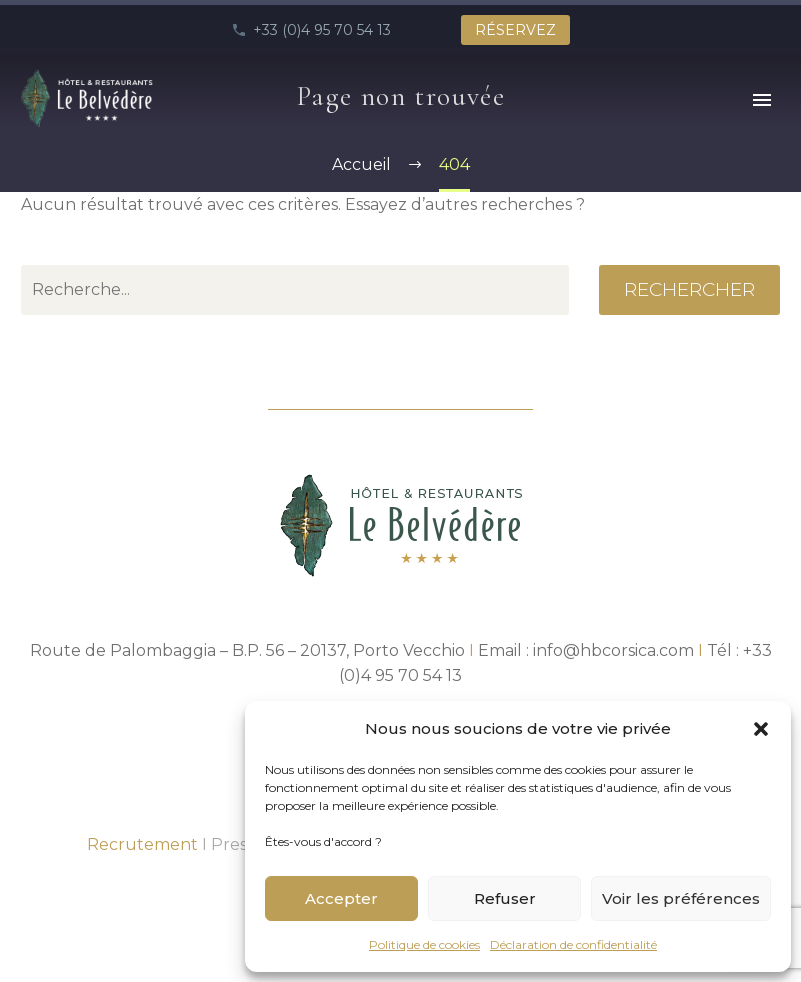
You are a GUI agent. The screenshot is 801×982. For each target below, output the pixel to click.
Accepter (341, 898)
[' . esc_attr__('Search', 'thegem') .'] (295, 290)
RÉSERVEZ (515, 30)
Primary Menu (762, 100)
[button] (761, 729)
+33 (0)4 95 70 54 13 (322, 30)
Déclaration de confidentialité (573, 944)
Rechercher (689, 289)
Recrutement (142, 844)
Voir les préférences (681, 898)
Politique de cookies (424, 944)
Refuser (505, 898)
